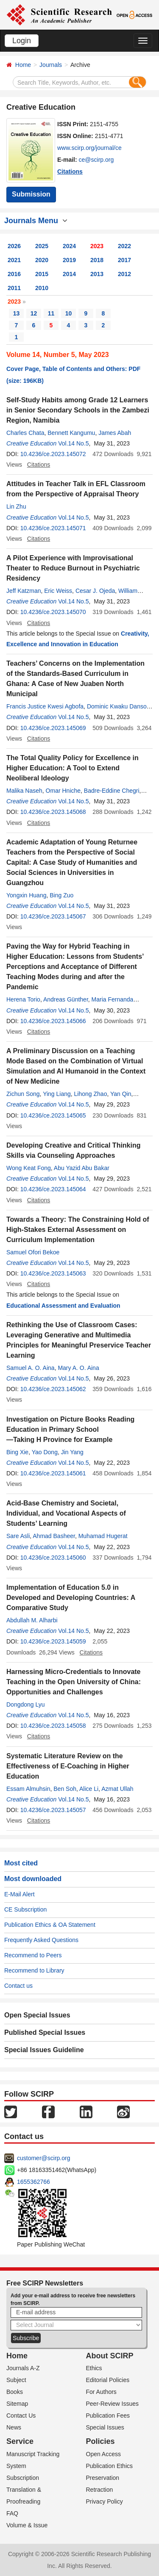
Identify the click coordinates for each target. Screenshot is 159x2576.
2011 (14, 288)
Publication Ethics (109, 2466)
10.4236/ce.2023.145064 (53, 1189)
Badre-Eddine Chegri (111, 790)
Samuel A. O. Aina (30, 1367)
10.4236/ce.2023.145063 (53, 1273)
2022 (124, 246)
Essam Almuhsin (28, 1788)
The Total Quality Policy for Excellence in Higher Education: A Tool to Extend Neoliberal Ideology (72, 768)
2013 (96, 274)
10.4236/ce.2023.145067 (53, 916)
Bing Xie (17, 1452)
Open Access (103, 2454)
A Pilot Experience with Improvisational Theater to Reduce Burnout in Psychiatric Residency (73, 568)
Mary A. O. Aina (78, 1367)
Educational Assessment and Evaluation (63, 1305)
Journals (50, 64)
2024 (69, 246)
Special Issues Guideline (44, 2049)
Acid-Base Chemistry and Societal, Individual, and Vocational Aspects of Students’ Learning (66, 1513)
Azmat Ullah (117, 1788)
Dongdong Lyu (25, 1704)
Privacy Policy (104, 2501)
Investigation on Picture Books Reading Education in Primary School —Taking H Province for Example (70, 1429)
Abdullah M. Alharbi (32, 1620)
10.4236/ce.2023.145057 (53, 1810)
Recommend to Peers (32, 1955)
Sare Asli (18, 1536)
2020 (41, 260)
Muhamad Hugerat (103, 1536)
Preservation (103, 2477)
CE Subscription (25, 1909)
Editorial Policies (108, 2380)
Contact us (18, 1985)
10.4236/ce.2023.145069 (53, 728)
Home (23, 64)
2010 (41, 288)
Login (21, 40)
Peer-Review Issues (112, 2403)
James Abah (114, 432)
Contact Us (21, 2415)
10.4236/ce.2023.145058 (53, 1725)
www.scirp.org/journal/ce (89, 147)
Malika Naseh (24, 790)
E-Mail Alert (19, 1894)
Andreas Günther (65, 999)
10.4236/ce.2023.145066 (53, 1021)
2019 (69, 260)
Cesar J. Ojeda (95, 590)
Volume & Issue (26, 2525)
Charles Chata (25, 432)
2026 (14, 246)
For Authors (101, 2391)
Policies (100, 2441)
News (13, 2427)
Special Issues (105, 2427)
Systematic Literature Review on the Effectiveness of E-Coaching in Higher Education (67, 1766)
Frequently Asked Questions (41, 1940)
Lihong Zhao (90, 1093)
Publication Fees (108, 2415)
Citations (70, 171)
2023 (96, 246)
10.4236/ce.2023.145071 (53, 528)
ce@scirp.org (96, 159)
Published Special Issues (44, 2032)
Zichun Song (23, 1093)
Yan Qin (120, 1093)
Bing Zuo (61, 895)
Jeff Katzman (23, 590)
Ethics (94, 2368)
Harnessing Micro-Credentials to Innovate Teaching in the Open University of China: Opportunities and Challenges (73, 1682)
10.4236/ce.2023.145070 (53, 612)
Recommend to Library (34, 1970)
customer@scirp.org (43, 2158)
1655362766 (33, 2181)
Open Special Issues (37, 2015)
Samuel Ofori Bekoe (32, 1252)
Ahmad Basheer (54, 1536)
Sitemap (17, 2403)
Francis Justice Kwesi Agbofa (45, 706)
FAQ (12, 2513)
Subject (16, 2380)
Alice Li (88, 1788)
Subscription (22, 2477)
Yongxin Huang (26, 895)
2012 (124, 274)
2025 (41, 246)
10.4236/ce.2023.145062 (53, 1389)
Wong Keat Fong (28, 1168)
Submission (31, 194)
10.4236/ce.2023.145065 (53, 1115)
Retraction (99, 2489)
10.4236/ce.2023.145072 (53, 454)
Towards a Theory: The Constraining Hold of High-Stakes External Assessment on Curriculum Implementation (77, 1229)
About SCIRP (110, 2356)
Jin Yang (72, 1452)
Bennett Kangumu (71, 432)
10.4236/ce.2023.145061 (53, 1473)
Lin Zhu (16, 506)
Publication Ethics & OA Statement (49, 1924)
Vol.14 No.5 (73, 443)
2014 (69, 274)
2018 (96, 260)
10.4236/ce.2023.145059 (53, 1641)
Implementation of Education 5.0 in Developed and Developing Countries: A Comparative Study (70, 1597)
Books (14, 2391)
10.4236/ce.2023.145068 (53, 811)
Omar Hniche (63, 790)
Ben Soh (64, 1788)
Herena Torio (23, 999)
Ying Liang (57, 1093)
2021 (14, 260)
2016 (14, 274)
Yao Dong (45, 1452)
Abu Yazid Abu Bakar (81, 1168)
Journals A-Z (23, 2368)
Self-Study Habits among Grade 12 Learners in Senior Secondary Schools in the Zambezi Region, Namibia (77, 410)
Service (19, 2441)
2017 (124, 260)
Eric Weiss (58, 590)
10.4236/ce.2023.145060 (53, 1557)
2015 (41, 274)
